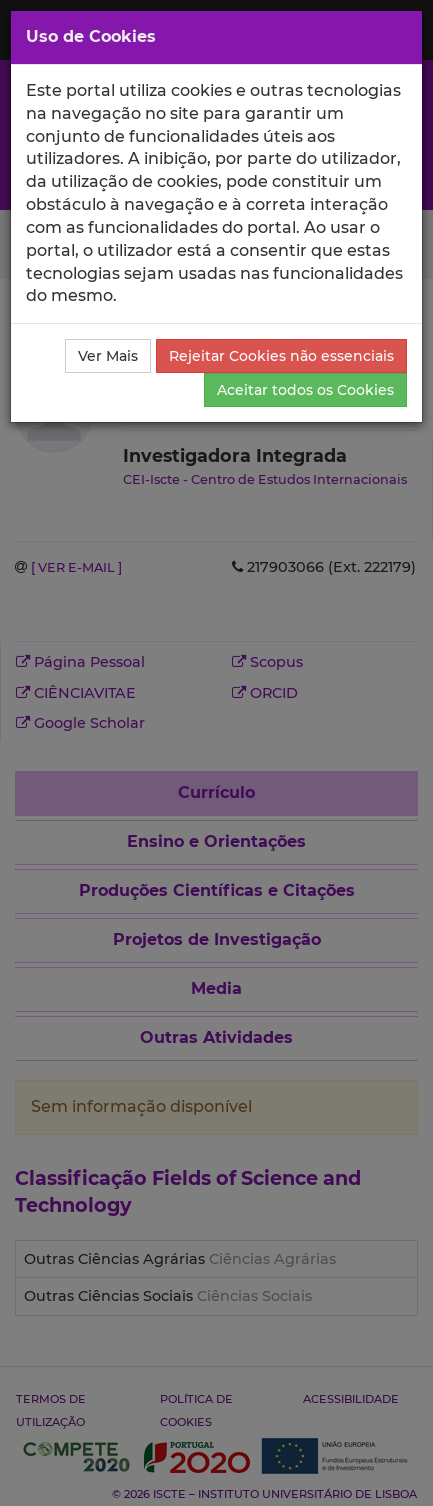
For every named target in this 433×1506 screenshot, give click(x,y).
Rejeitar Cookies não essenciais (281, 356)
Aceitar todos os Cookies (305, 390)
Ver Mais (108, 356)
